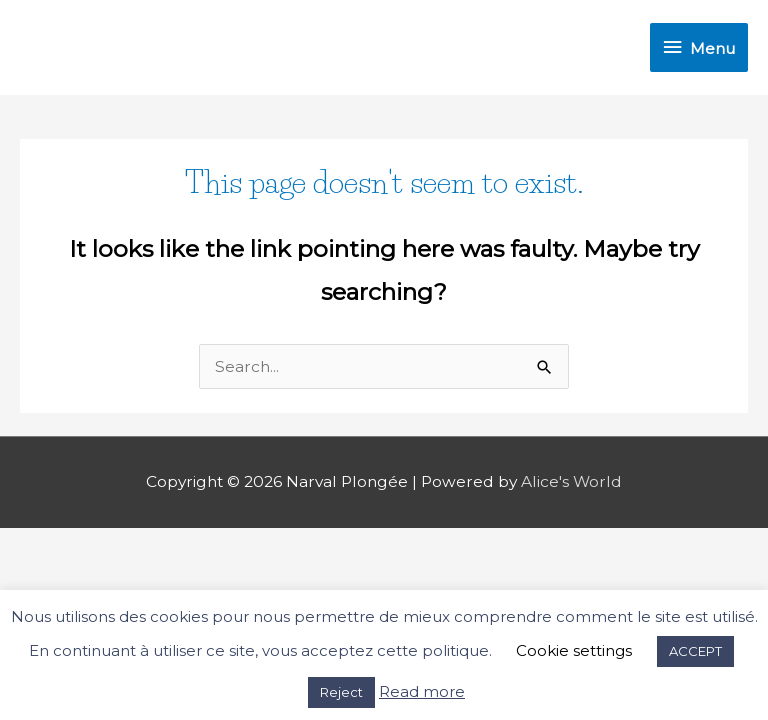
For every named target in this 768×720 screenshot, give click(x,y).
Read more (422, 691)
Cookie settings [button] (574, 650)
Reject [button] (341, 692)
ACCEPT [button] (695, 651)
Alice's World (571, 481)
